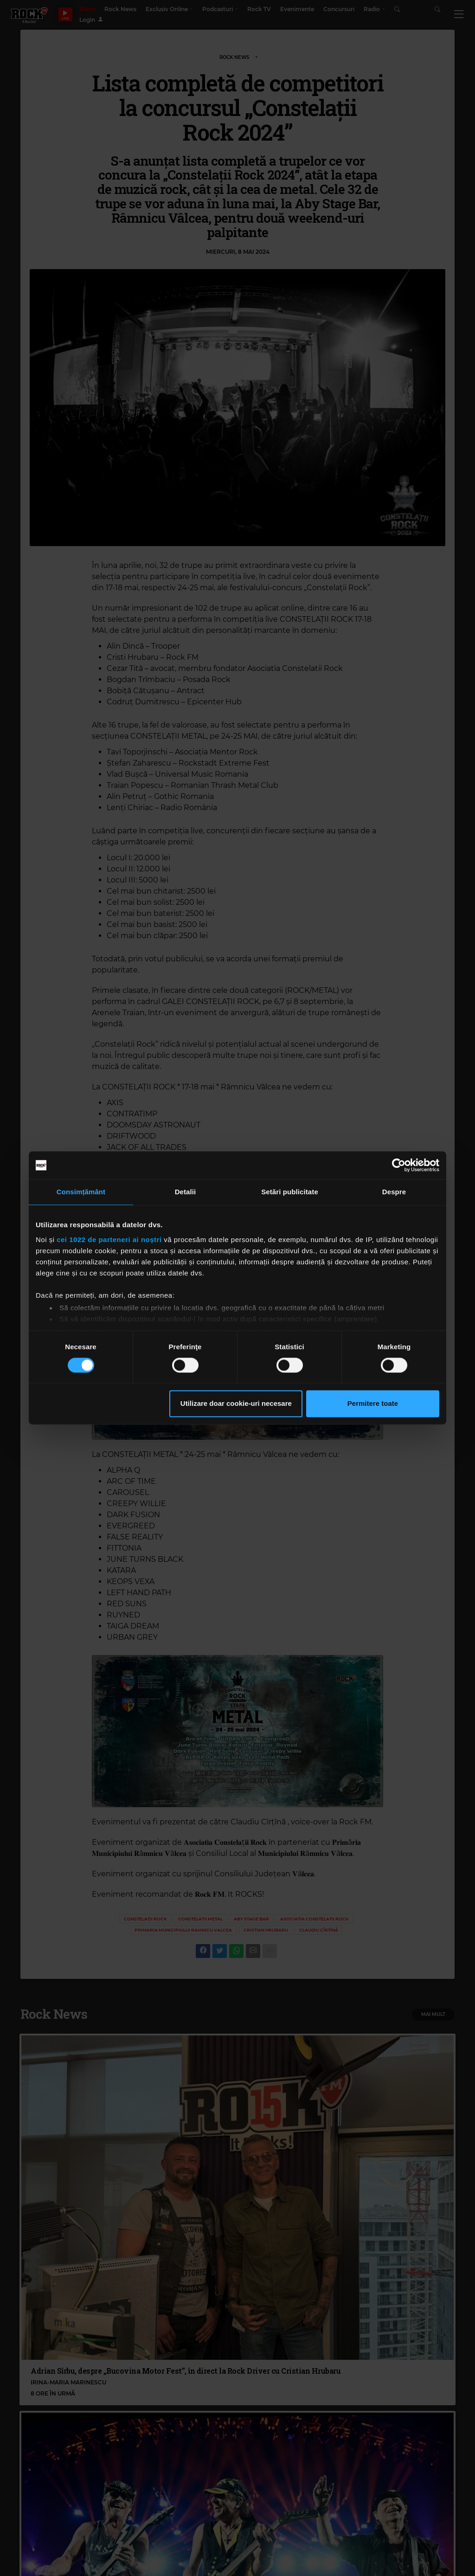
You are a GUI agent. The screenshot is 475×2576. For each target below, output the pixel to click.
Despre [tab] (394, 1192)
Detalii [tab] (185, 1192)
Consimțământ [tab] (81, 1192)
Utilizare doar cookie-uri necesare (236, 1404)
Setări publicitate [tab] (289, 1192)
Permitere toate (372, 1404)
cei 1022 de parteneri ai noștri (109, 1239)
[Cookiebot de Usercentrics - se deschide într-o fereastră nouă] (398, 1165)
